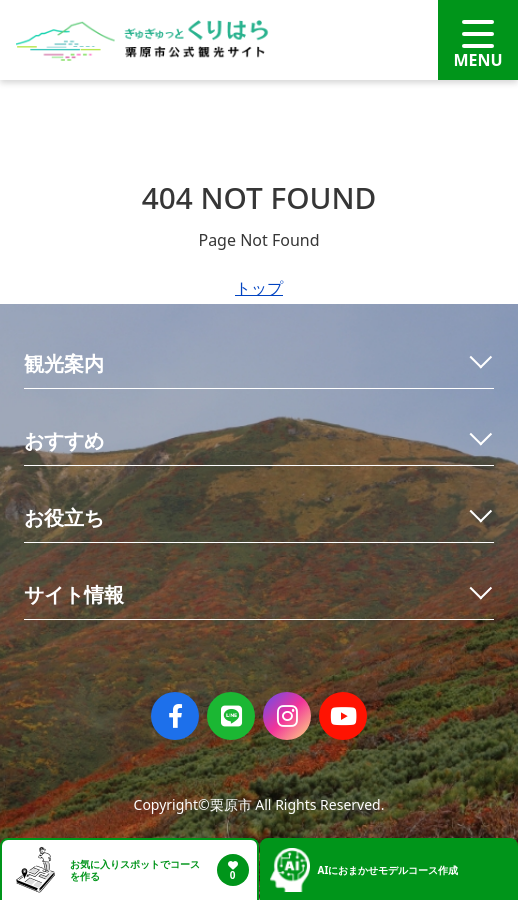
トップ (259, 288)
